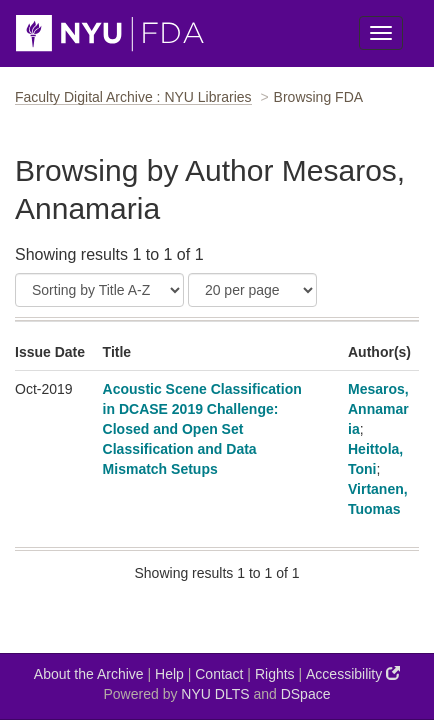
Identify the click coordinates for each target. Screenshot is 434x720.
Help (169, 674)
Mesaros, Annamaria (378, 409)
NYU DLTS (215, 694)
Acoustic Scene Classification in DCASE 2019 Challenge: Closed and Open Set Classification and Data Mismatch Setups (202, 429)
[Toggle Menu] (381, 33)
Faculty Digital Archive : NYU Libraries (133, 97)
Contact (219, 674)
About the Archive (89, 674)
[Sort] (99, 290)
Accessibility (353, 673)
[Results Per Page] (252, 290)
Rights (275, 674)
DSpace (306, 694)
